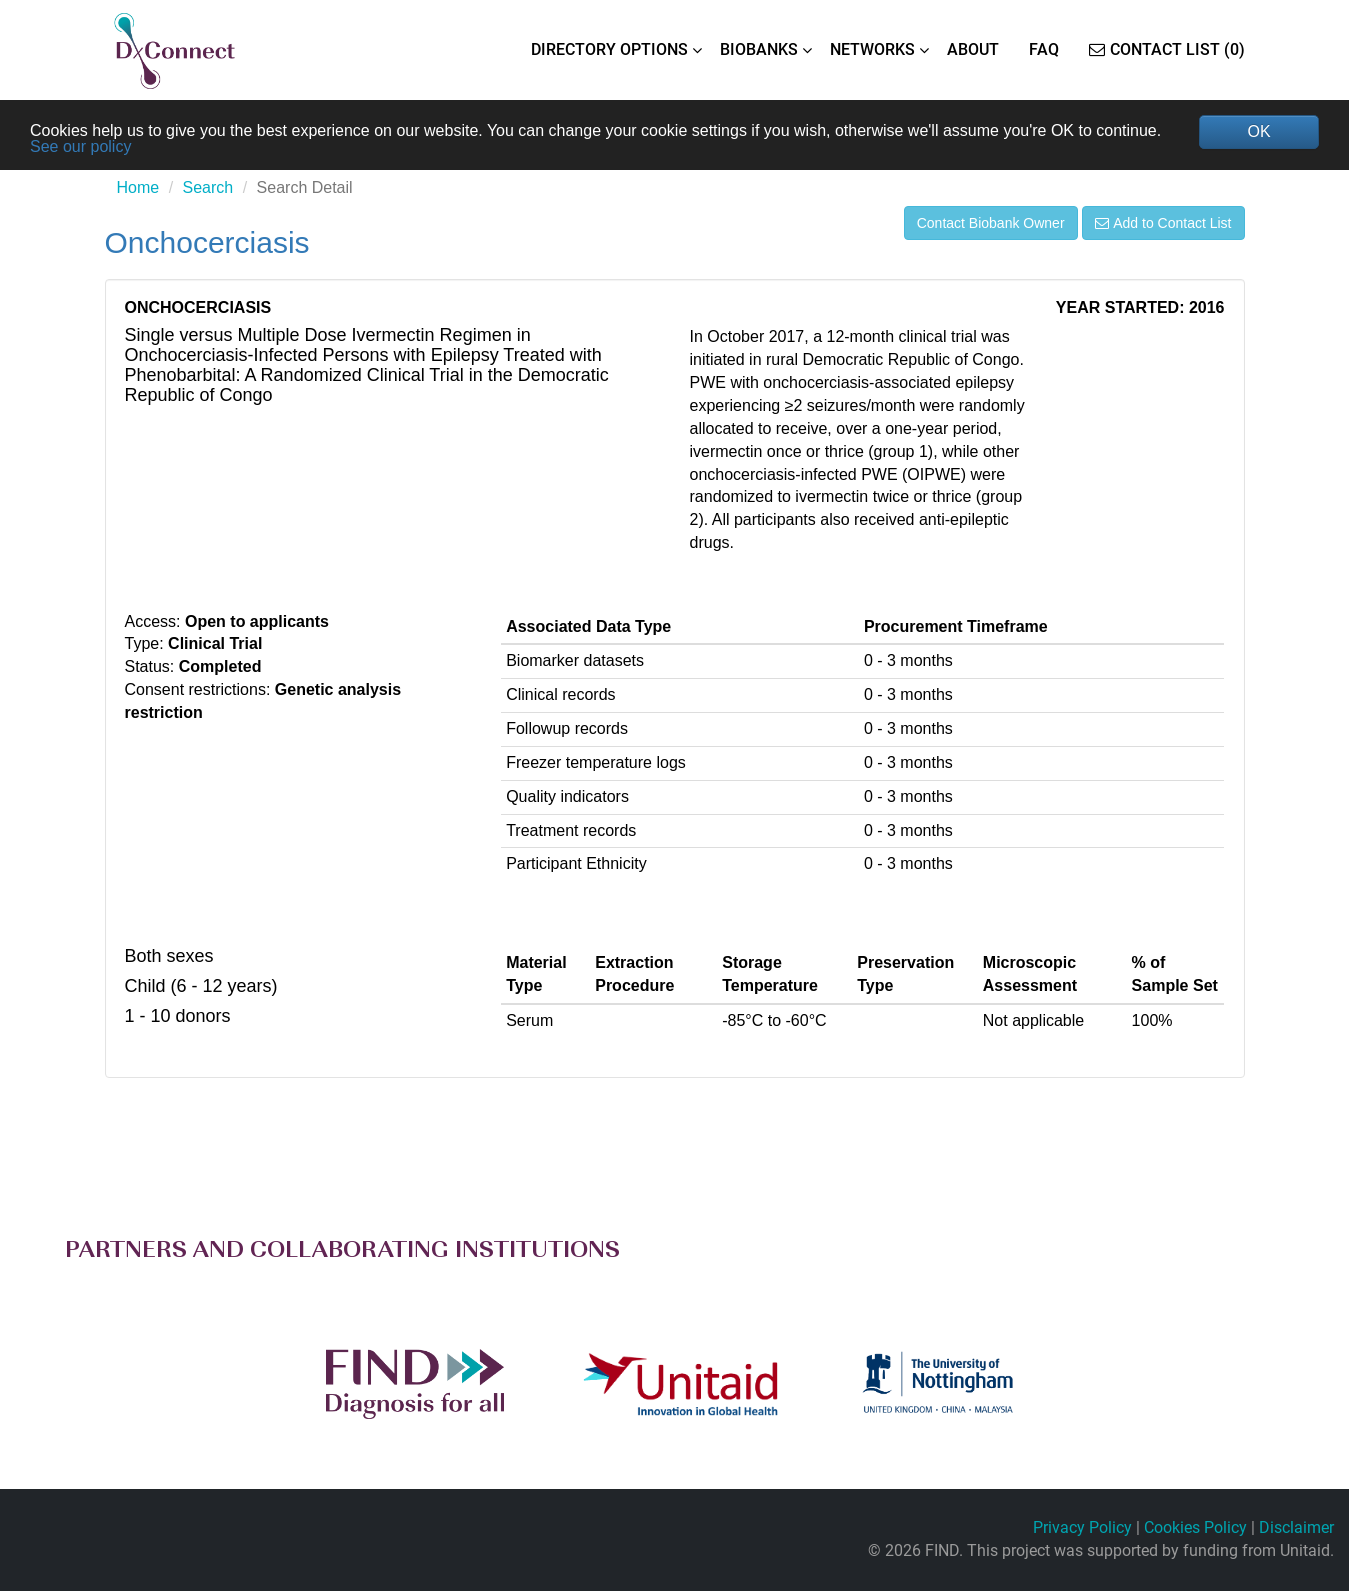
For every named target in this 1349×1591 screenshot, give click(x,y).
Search (208, 187)
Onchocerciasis (207, 242)
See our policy (80, 146)
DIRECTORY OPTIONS (609, 49)
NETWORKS (872, 49)
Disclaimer (1296, 1527)
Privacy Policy (1082, 1527)
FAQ (1044, 49)
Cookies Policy (1195, 1527)
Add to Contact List (1163, 223)
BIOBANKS (759, 49)
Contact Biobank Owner (991, 223)
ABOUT (973, 49)
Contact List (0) (1167, 49)
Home (138, 187)
